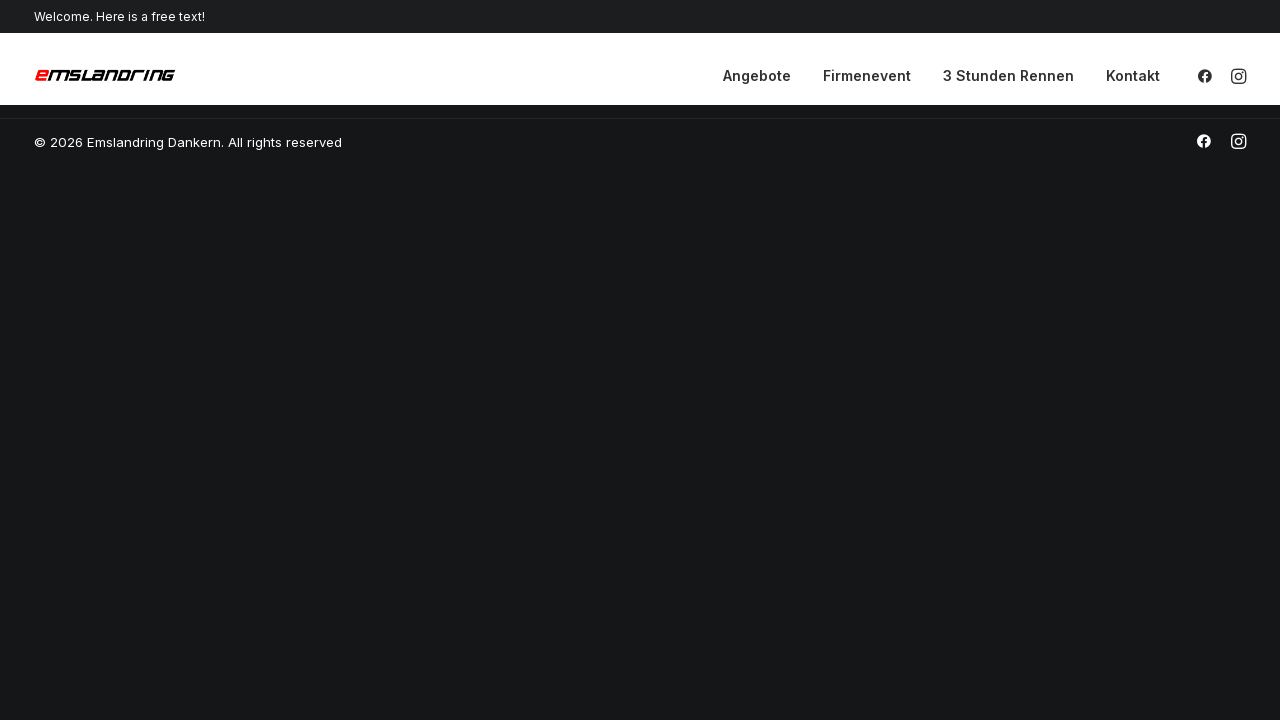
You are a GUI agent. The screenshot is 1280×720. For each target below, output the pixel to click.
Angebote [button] (757, 75)
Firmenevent (867, 75)
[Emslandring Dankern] (105, 76)
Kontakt (1133, 75)
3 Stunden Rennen (1008, 75)
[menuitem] (757, 76)
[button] (1208, 76)
